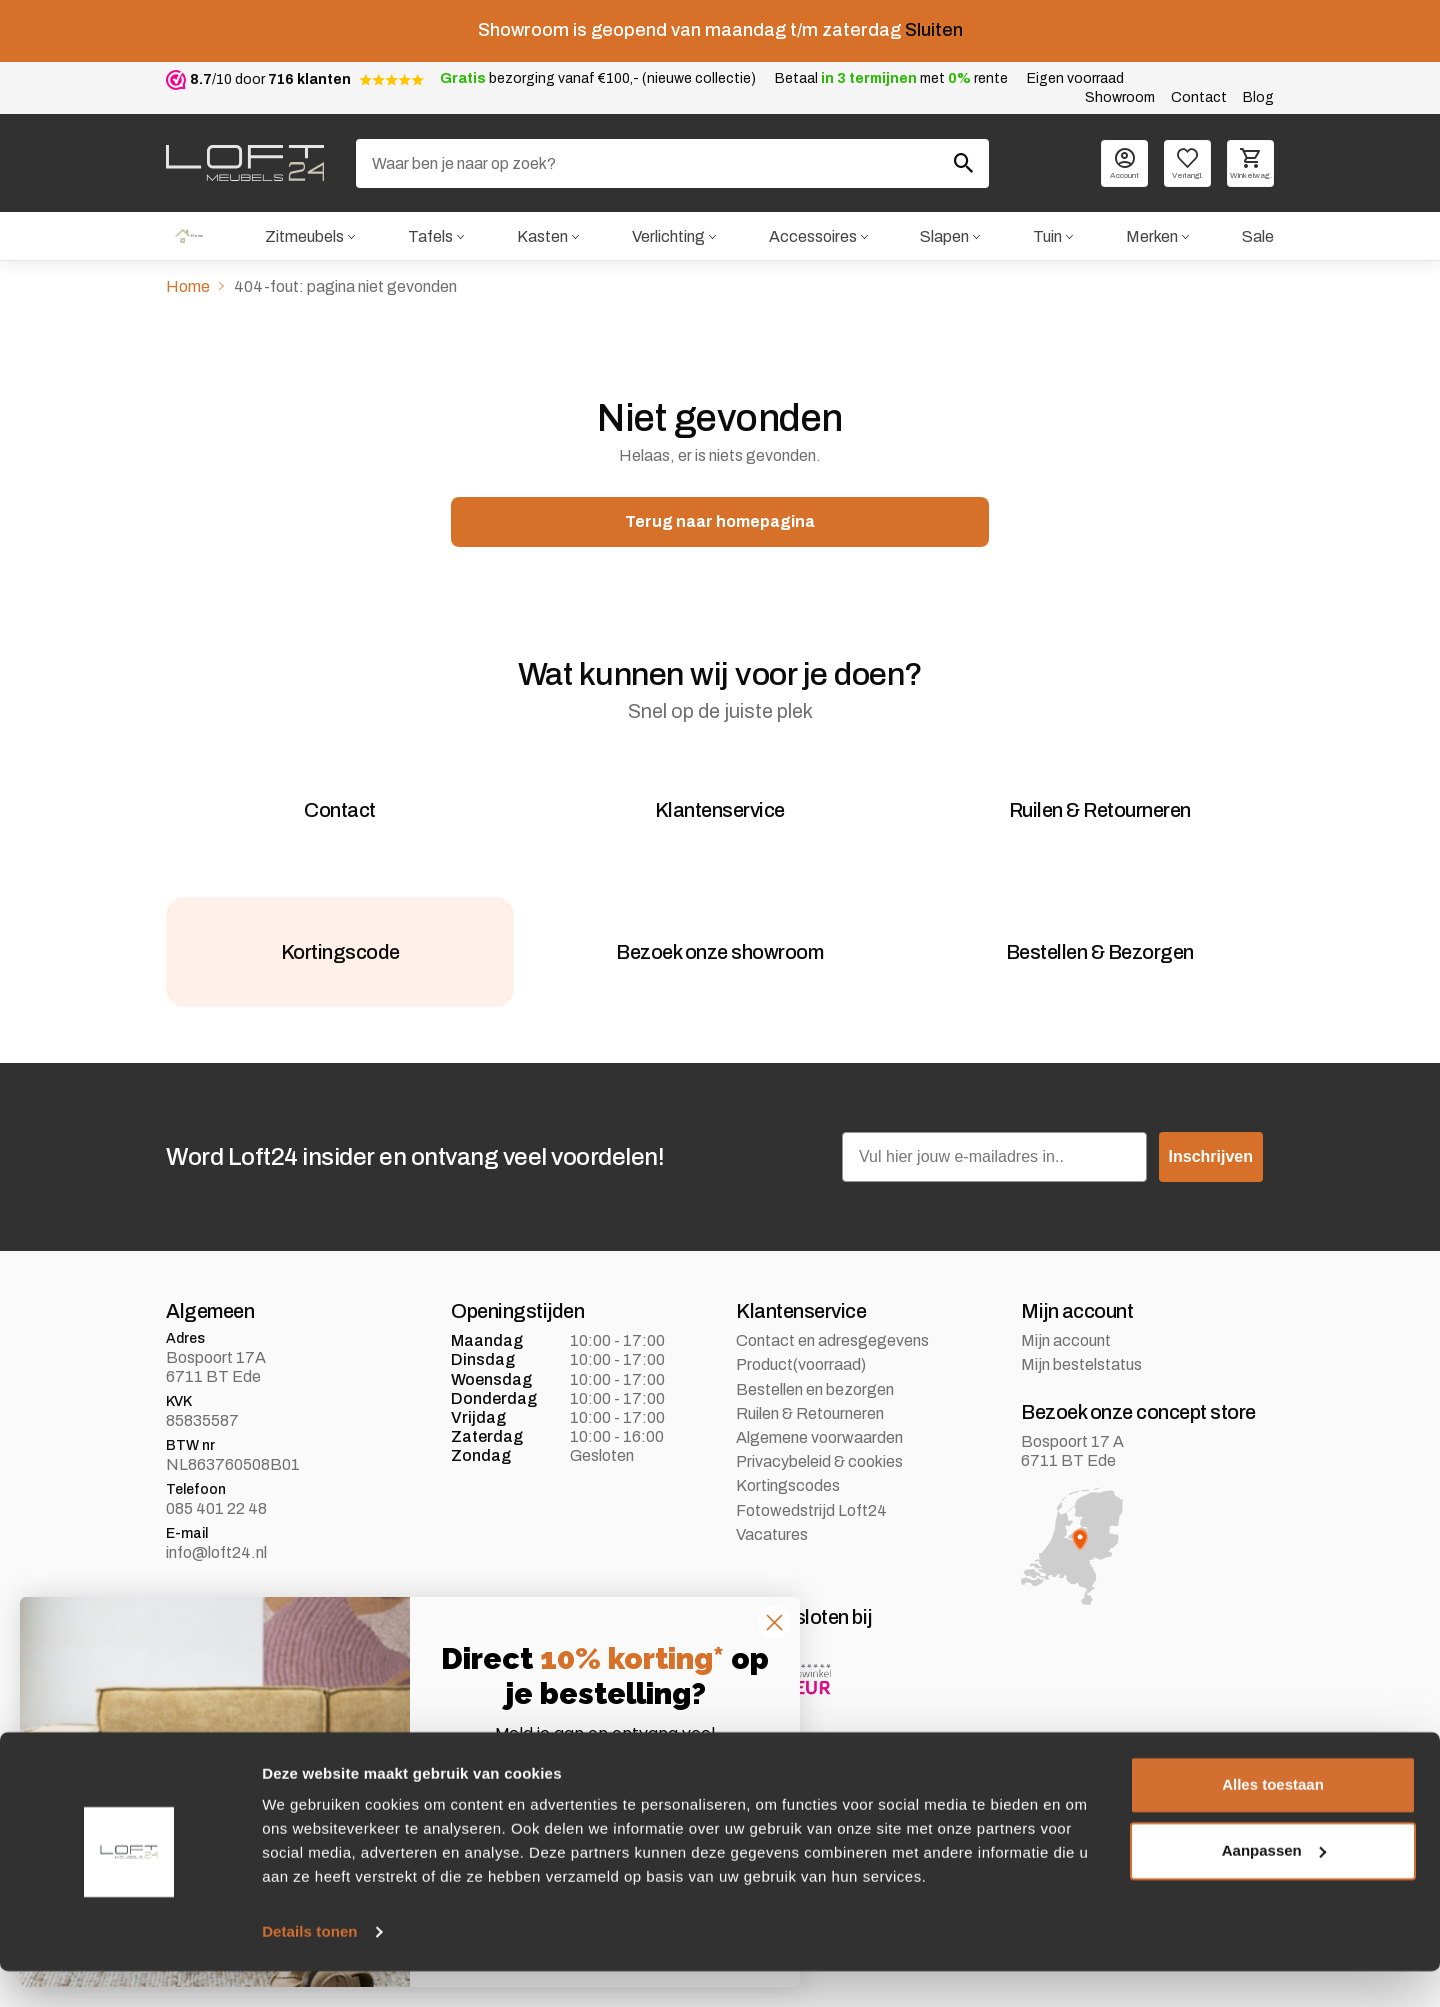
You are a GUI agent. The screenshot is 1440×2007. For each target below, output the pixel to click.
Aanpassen (1274, 1885)
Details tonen (309, 1967)
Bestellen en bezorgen (815, 1448)
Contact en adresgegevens (832, 1400)
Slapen (943, 237)
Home (187, 237)
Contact (1199, 97)
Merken (1152, 237)
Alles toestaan (1273, 1820)
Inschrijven (1211, 1216)
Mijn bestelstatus (1081, 1424)
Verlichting (665, 237)
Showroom (1120, 97)
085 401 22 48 (216, 1568)
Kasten (539, 237)
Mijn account (1066, 1400)
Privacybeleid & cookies (819, 1521)
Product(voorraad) (801, 1424)
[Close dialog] (774, 1622)
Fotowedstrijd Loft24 (811, 1569)
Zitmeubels (300, 237)
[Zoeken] (672, 163)
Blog (1258, 97)
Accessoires (811, 237)
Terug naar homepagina (720, 525)
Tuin (1046, 237)
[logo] (245, 163)
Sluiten (934, 30)
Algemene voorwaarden (819, 1497)
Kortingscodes (788, 1545)
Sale (1258, 237)
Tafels (427, 237)
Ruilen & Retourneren (810, 1473)
